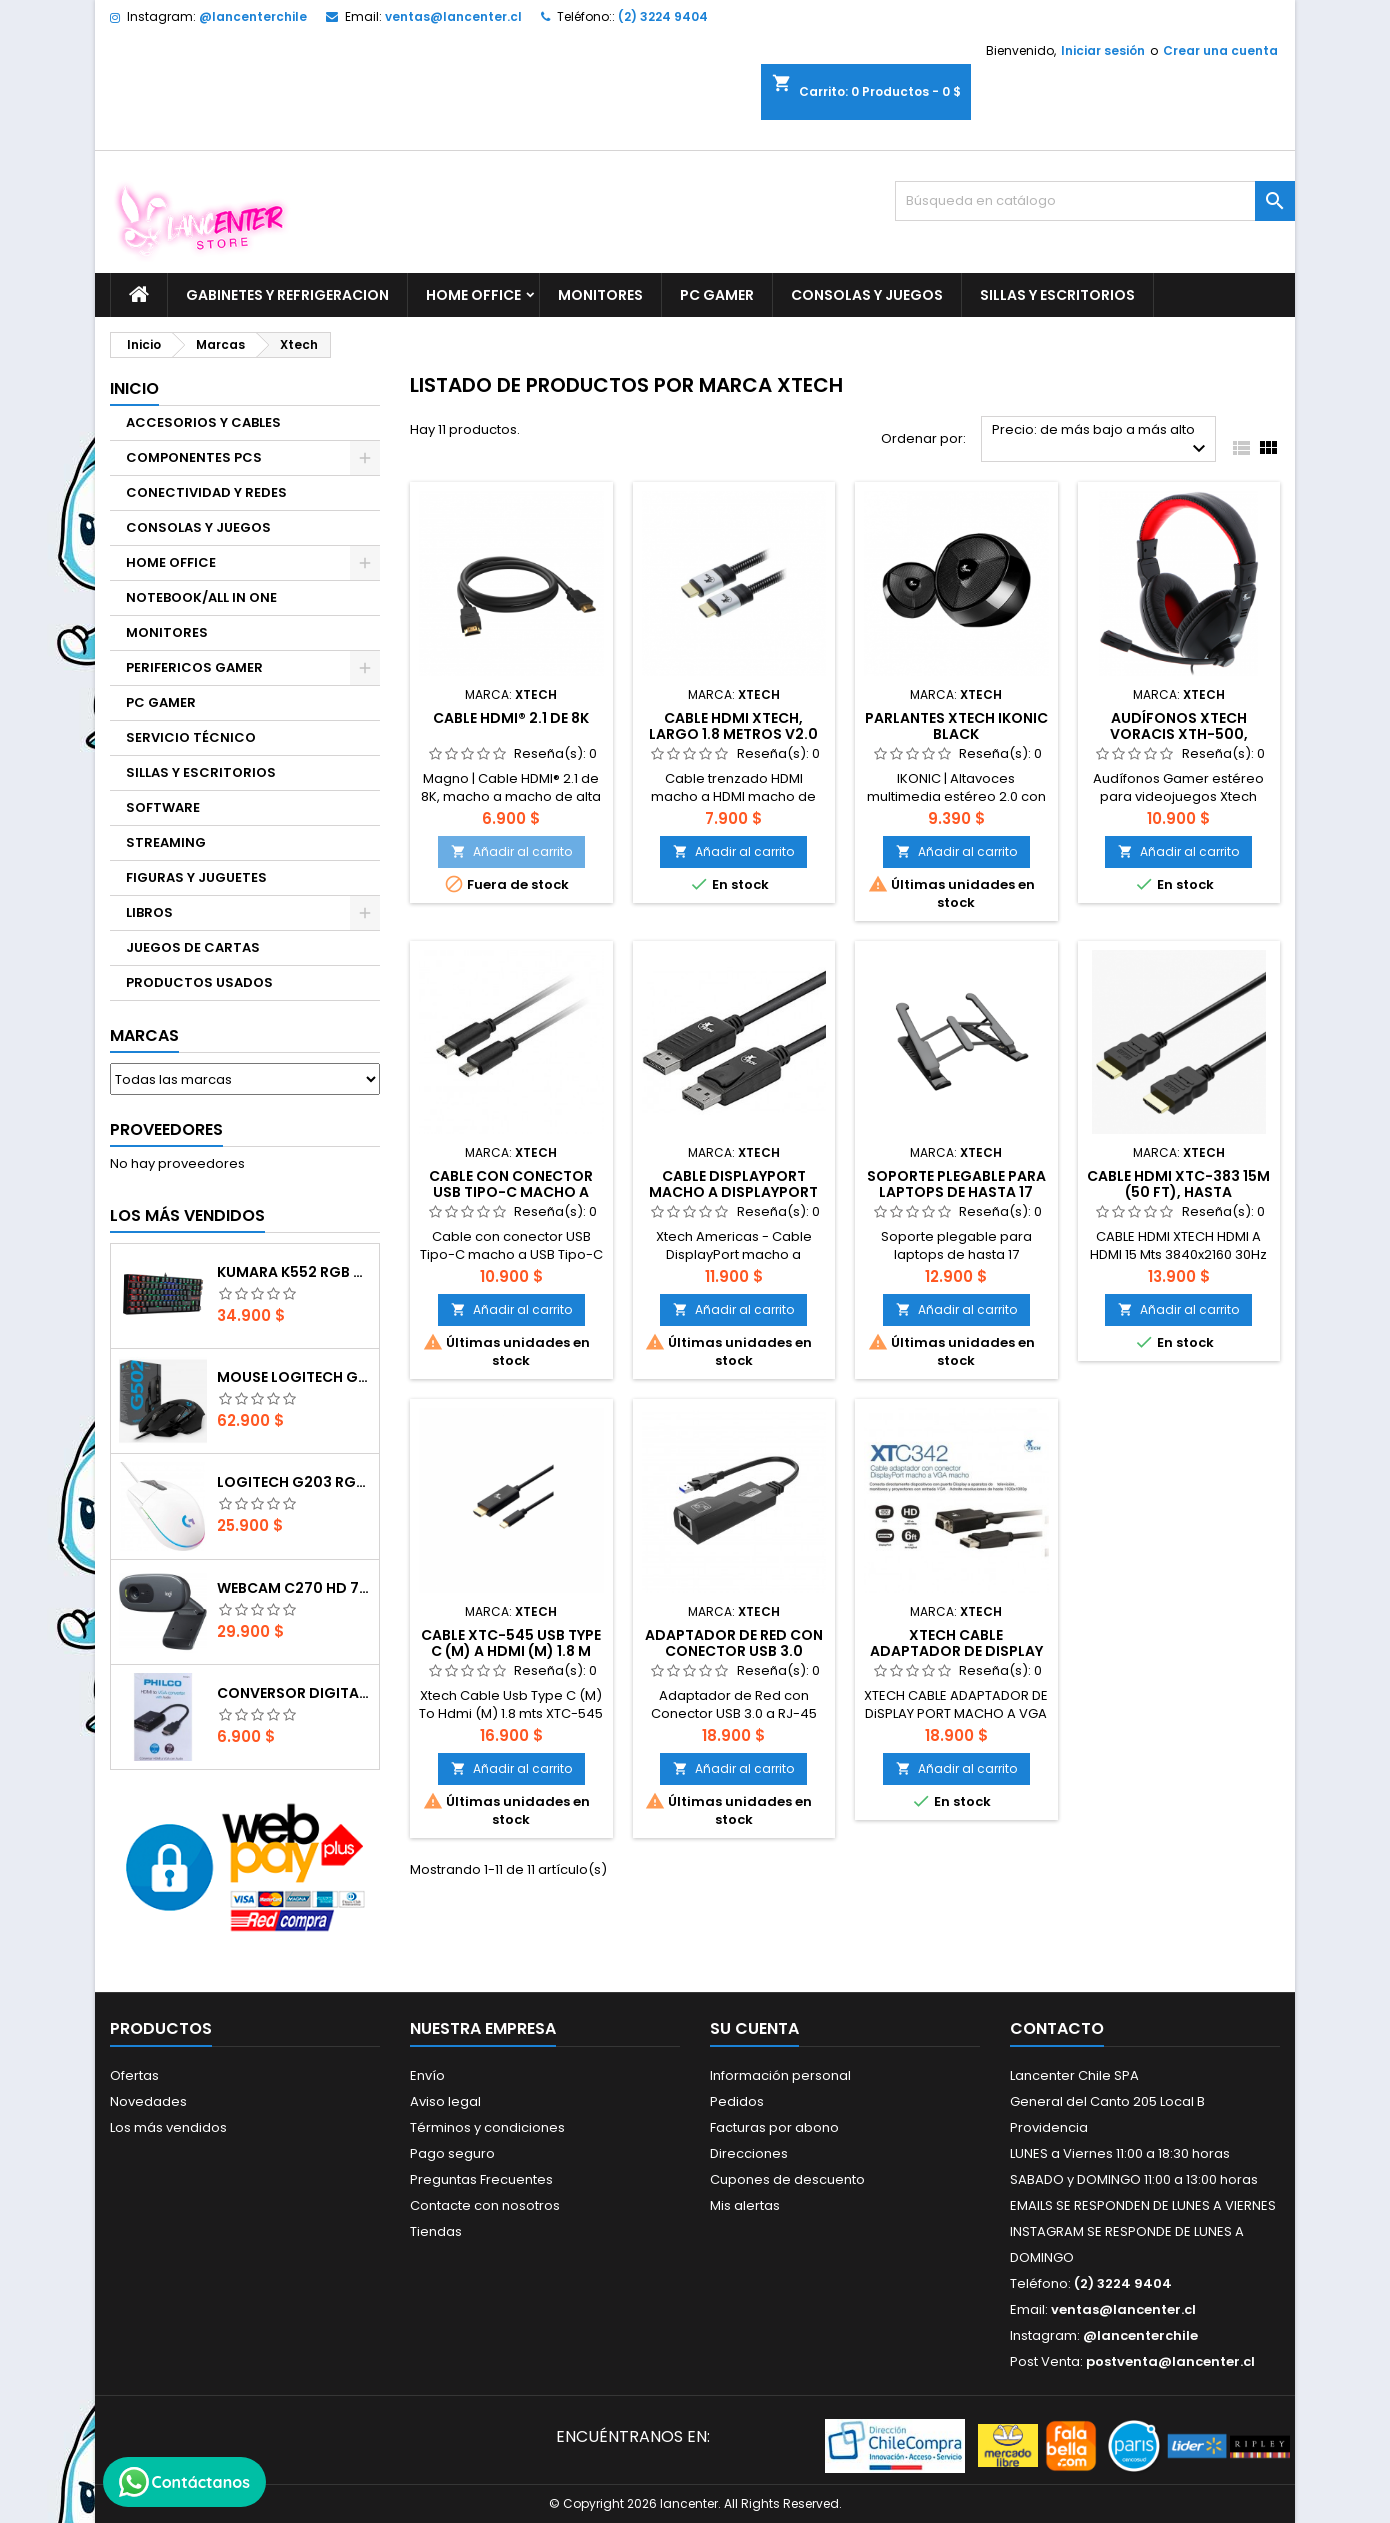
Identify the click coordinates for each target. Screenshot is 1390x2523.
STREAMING (166, 842)
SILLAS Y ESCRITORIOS (1057, 295)
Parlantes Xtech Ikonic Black (956, 726)
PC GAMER (717, 295)
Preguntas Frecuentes (481, 2179)
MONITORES (600, 295)
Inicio (134, 388)
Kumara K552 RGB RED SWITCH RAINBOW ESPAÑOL (294, 1272)
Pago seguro (452, 2153)
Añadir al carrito (511, 851)
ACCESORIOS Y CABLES (203, 422)
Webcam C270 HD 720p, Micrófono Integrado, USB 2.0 (294, 1588)
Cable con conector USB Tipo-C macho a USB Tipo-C (511, 1192)
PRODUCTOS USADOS (199, 982)
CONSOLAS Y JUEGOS (867, 295)
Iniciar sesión (1103, 50)
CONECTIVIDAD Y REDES (206, 492)
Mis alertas (745, 2205)
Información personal (780, 2075)
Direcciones (749, 2153)
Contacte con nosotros (485, 2205)
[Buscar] (1095, 201)
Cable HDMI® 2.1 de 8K (511, 718)
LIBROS (149, 912)
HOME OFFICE (473, 295)
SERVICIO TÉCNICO (191, 737)
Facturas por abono (774, 2127)
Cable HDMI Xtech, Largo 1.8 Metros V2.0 (733, 726)
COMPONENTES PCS (194, 457)
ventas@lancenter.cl (453, 16)
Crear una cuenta (1220, 50)
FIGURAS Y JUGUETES (196, 877)
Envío (427, 2075)
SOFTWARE (163, 807)
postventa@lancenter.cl (1170, 2361)
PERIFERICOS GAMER (194, 667)
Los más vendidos (187, 1215)
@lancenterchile (253, 16)
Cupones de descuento (787, 2179)
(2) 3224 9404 (663, 16)
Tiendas (436, 2231)
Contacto (1057, 2028)
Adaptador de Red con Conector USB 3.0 (734, 1643)
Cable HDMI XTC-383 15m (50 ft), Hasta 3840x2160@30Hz (1178, 1192)
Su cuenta (754, 2028)
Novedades (148, 2101)
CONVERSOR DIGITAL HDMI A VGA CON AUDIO (294, 1693)
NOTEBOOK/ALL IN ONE (201, 597)
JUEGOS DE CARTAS (193, 947)
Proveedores (166, 1129)
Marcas (144, 1035)
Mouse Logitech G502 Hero (294, 1377)
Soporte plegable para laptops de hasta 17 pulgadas (956, 1192)
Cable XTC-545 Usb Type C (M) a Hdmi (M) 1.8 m (511, 1643)
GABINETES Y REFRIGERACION (287, 295)
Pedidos (737, 2101)
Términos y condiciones (487, 2127)
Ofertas (134, 2075)
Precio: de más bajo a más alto (1101, 440)
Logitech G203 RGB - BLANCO (294, 1482)
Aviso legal (445, 2101)
